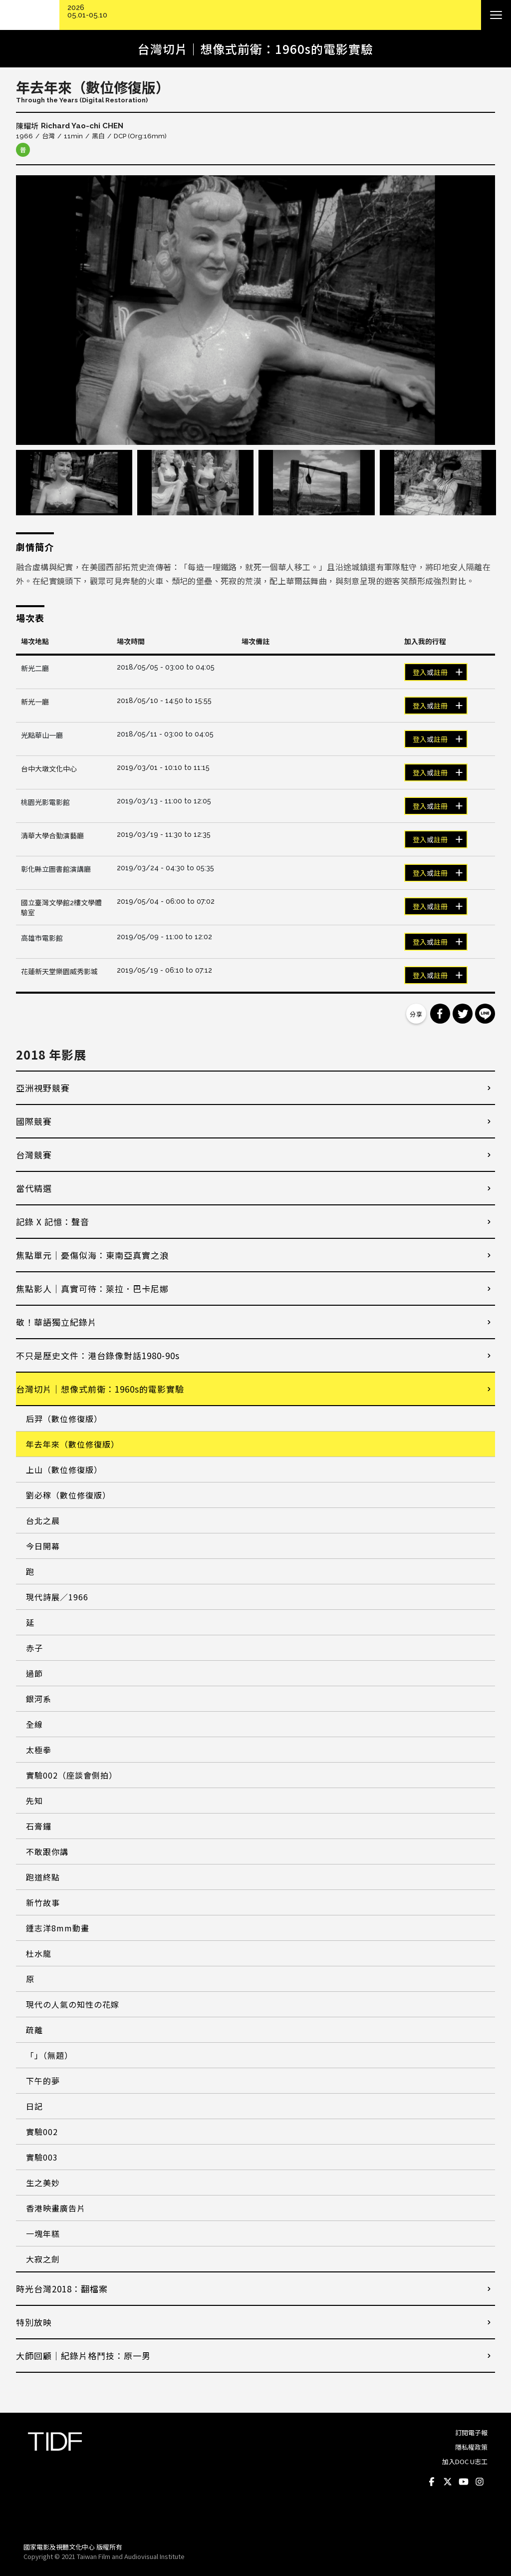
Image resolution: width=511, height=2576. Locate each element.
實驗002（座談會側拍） (71, 1775)
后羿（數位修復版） (64, 1419)
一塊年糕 (43, 2233)
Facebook (432, 2482)
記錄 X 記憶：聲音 (52, 1221)
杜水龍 (38, 1953)
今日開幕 (43, 1546)
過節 (34, 1673)
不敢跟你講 (47, 1851)
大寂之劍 (43, 2259)
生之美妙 (43, 2183)
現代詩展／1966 (57, 1597)
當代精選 (34, 1188)
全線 (34, 1724)
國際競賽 (34, 1121)
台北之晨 (43, 1520)
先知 (34, 1801)
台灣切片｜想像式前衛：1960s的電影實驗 (100, 1389)
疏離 (34, 2030)
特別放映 (34, 2322)
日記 (34, 2106)
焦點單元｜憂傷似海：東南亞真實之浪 (92, 1255)
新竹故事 (43, 1902)
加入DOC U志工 (465, 2461)
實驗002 (42, 2132)
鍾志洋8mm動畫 (57, 1928)
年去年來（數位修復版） (72, 1444)
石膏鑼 (38, 1826)
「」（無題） (49, 2055)
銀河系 (38, 1699)
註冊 (441, 673)
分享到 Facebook (440, 1014)
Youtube (464, 2482)
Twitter (448, 2482)
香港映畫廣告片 (55, 2208)
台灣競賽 (34, 1154)
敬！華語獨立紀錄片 (56, 1322)
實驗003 (42, 2157)
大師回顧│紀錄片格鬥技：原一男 (83, 2355)
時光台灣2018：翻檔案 (62, 2288)
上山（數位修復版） (64, 1469)
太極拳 (38, 1750)
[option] (255, 310)
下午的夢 (43, 2081)
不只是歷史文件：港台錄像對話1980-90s (98, 1355)
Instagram (480, 2482)
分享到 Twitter (463, 1014)
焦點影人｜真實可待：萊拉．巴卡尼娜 (92, 1288)
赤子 (34, 1648)
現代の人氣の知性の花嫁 (72, 2004)
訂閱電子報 (471, 2432)
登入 (420, 673)
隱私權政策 (471, 2447)
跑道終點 (43, 1877)
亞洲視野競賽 (43, 1088)
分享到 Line (485, 1014)
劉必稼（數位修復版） (68, 1495)
